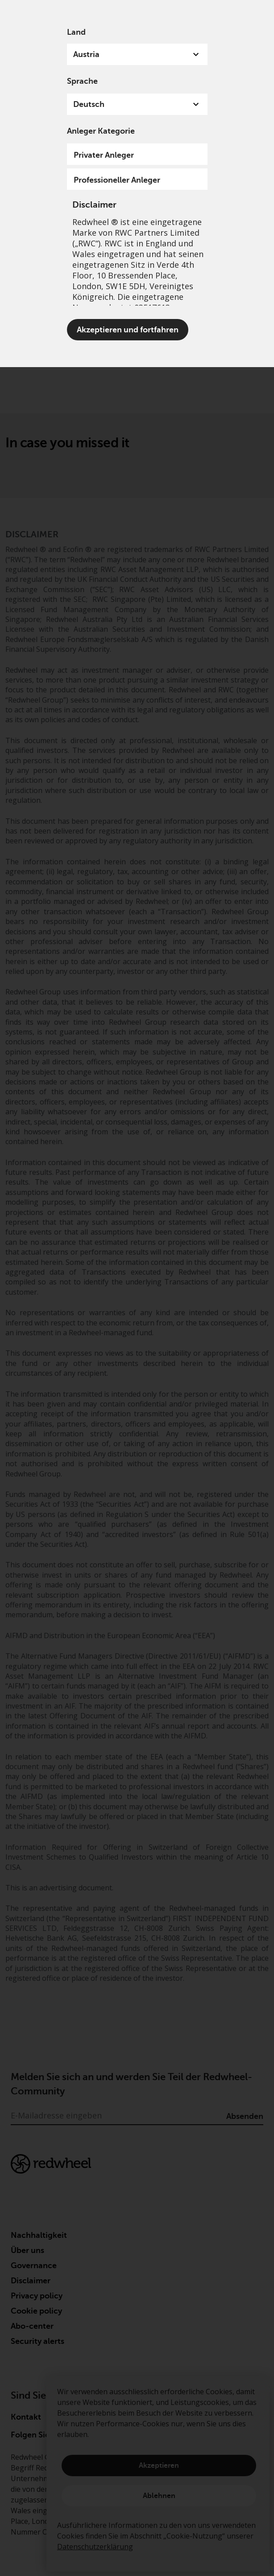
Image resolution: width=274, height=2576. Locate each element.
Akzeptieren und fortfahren (128, 329)
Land (76, 32)
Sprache (82, 81)
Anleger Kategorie (101, 131)
